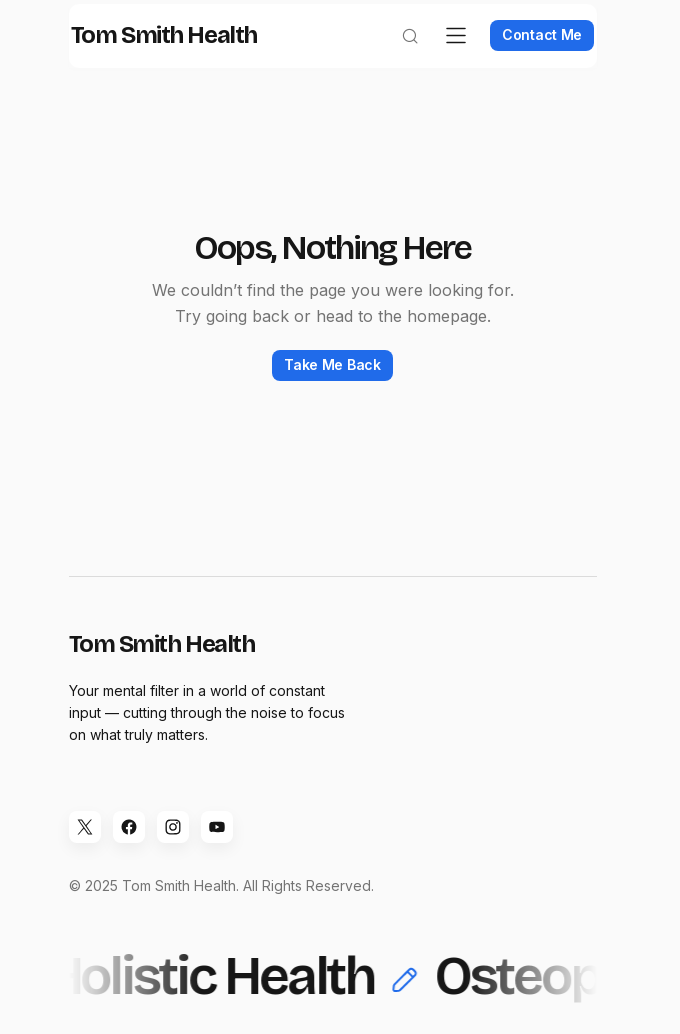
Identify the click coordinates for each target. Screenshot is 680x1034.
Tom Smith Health (178, 56)
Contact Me (528, 55)
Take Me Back (332, 384)
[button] (396, 56)
